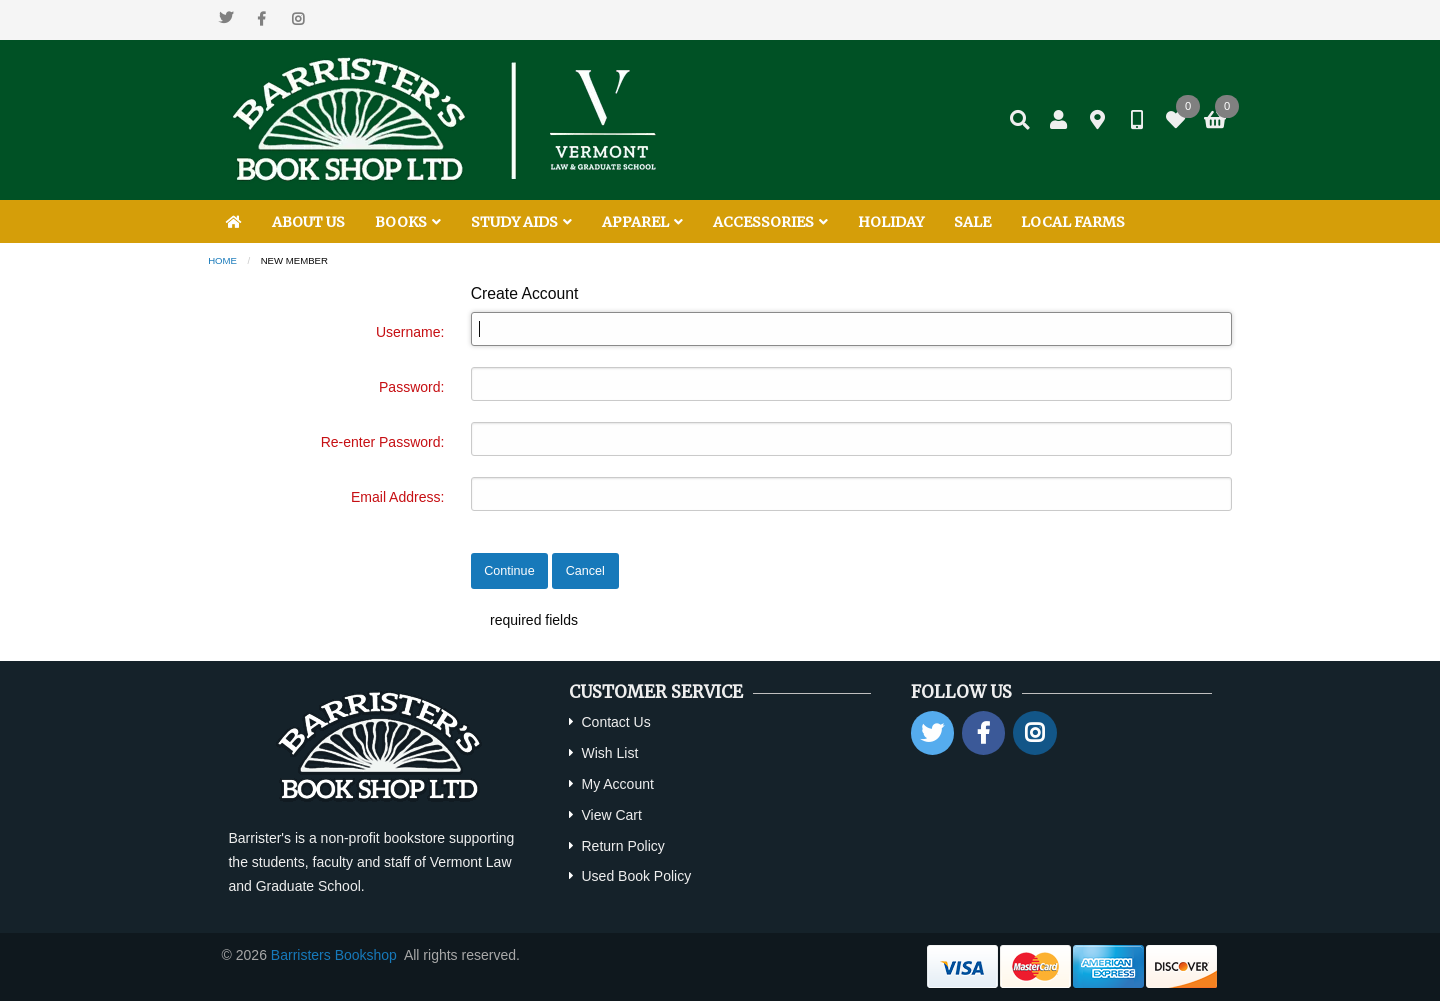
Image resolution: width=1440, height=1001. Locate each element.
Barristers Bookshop (334, 955)
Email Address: (397, 497)
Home (222, 260)
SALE (972, 222)
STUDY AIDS (521, 222)
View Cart (611, 815)
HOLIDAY (891, 222)
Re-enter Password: (383, 442)
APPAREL (642, 222)
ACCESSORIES (770, 222)
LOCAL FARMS (1073, 222)
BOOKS (408, 222)
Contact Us (615, 722)
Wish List (609, 753)
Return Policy (622, 846)
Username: (410, 332)
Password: (411, 387)
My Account (617, 784)
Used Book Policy (636, 876)
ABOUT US (308, 222)
